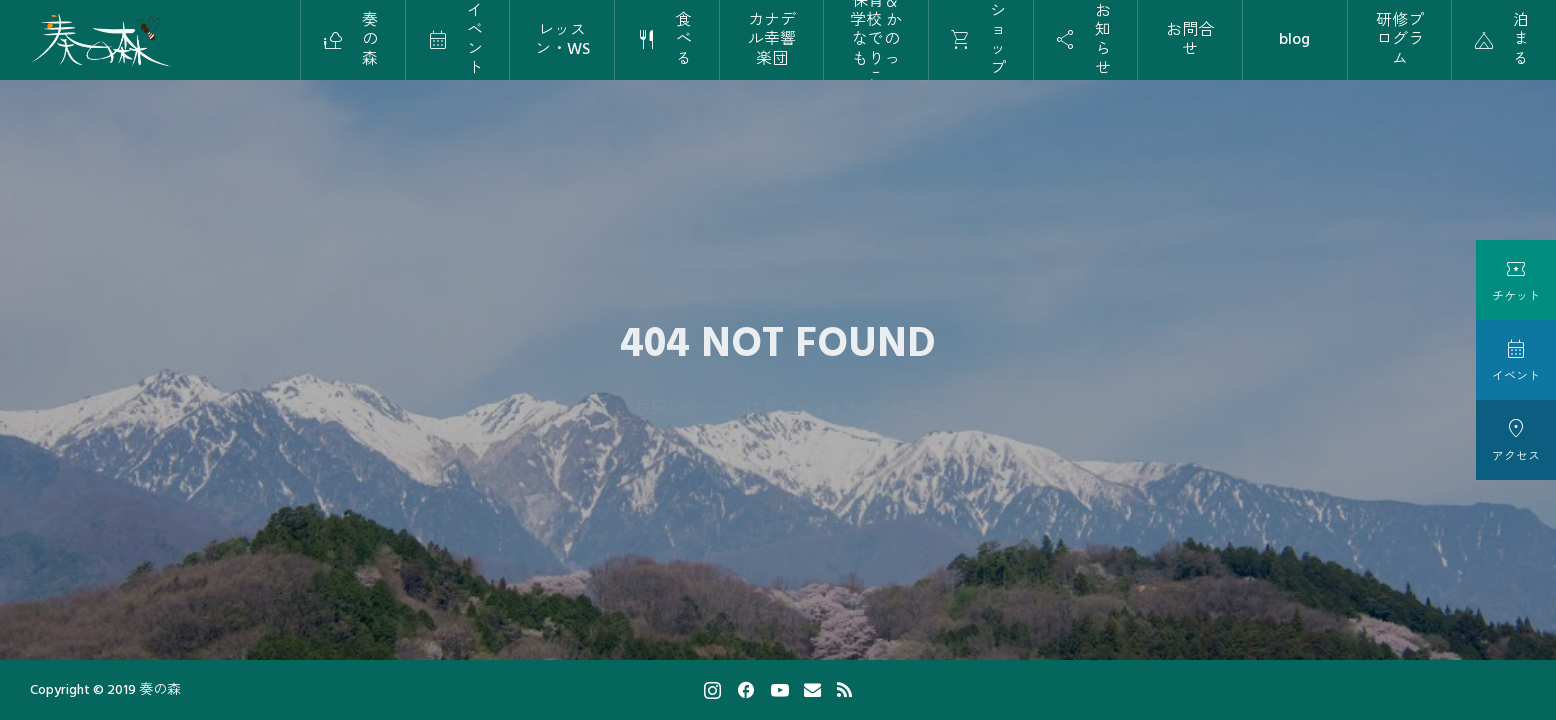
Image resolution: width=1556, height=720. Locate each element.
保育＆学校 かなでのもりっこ (876, 40)
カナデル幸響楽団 (772, 39)
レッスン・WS (562, 39)
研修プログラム (1400, 39)
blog (1294, 39)
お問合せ (1190, 39)
